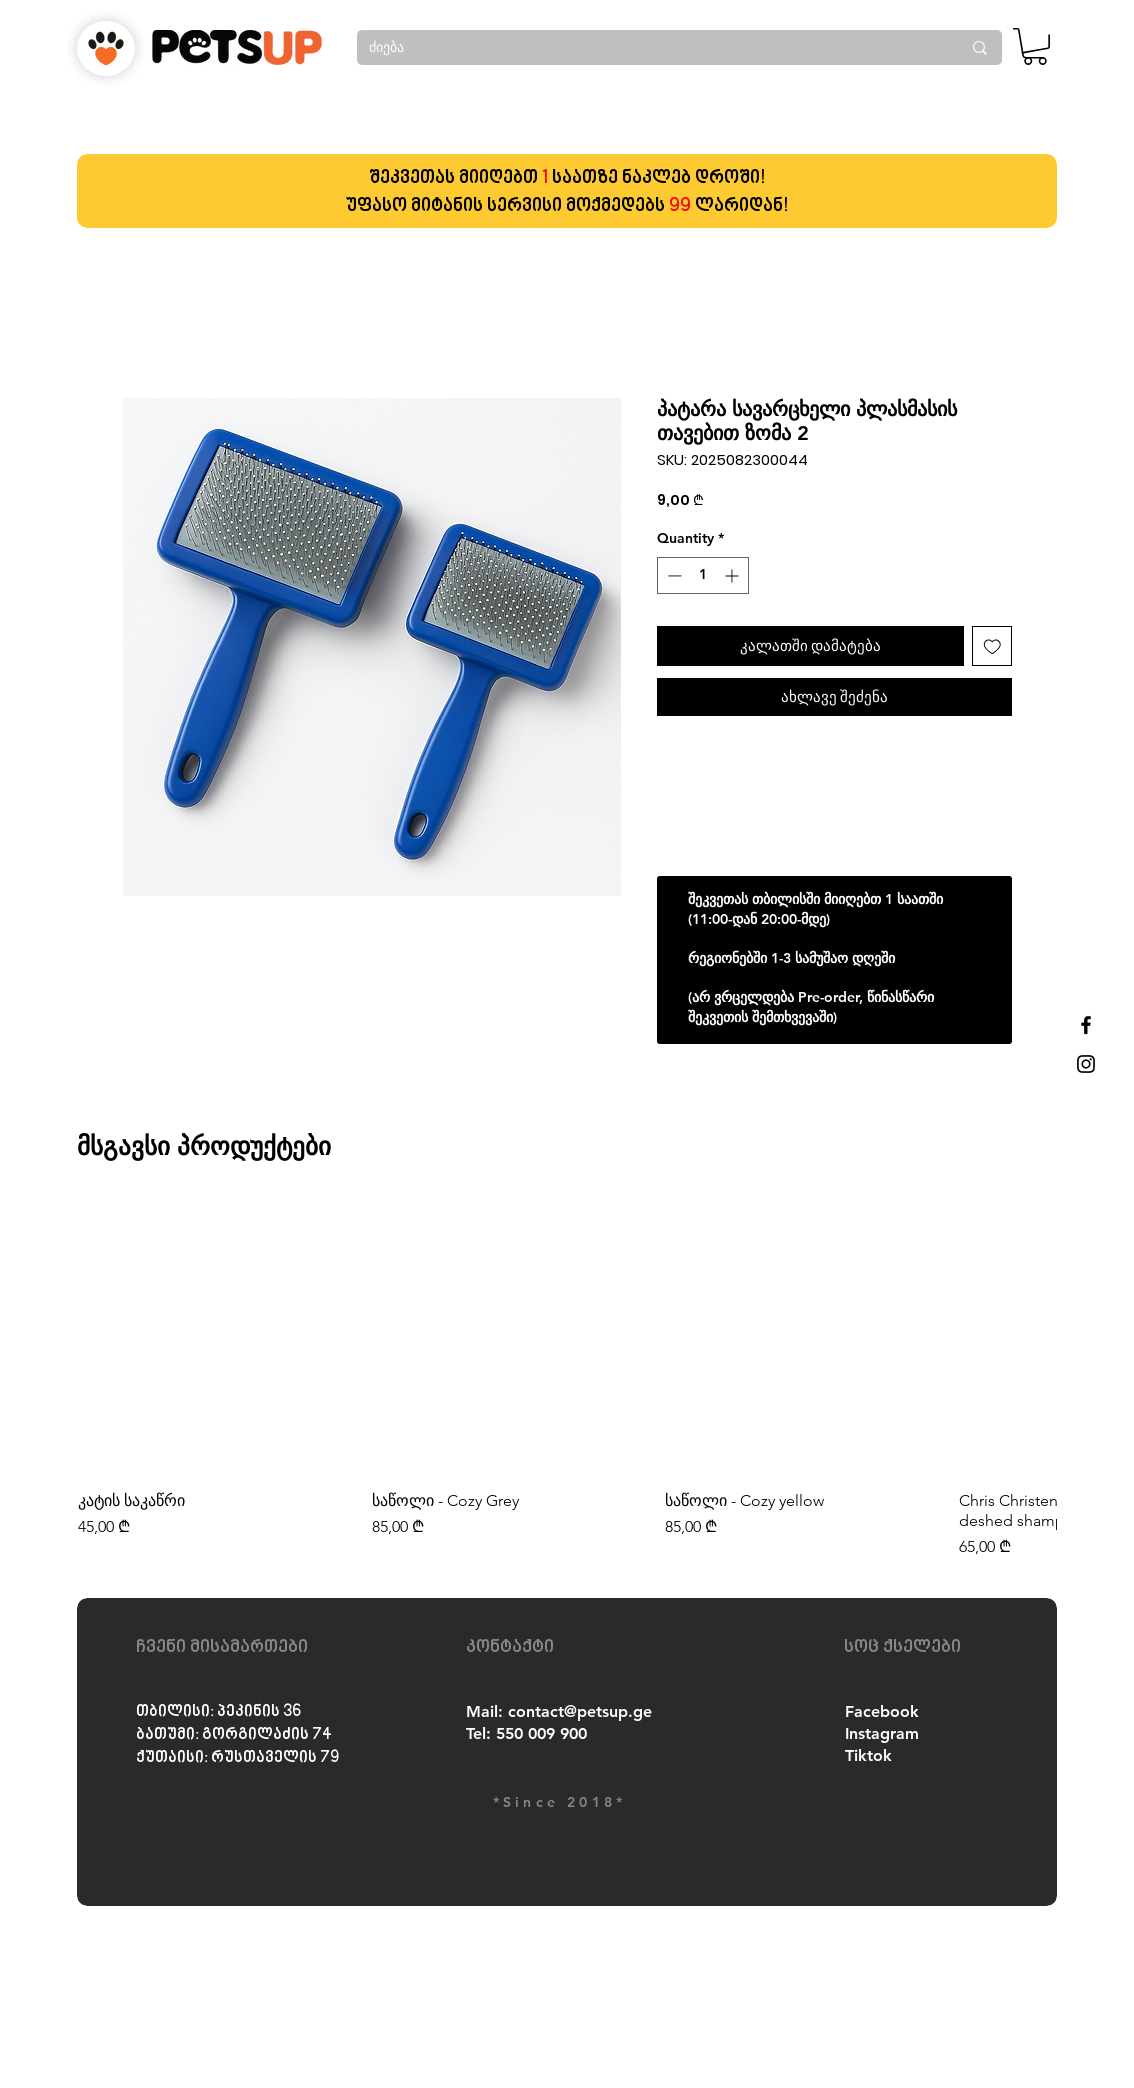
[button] (1035, 46)
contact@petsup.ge (580, 1711)
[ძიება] (650, 48)
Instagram (882, 1733)
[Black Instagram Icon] (1086, 1064)
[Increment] (733, 575)
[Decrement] (672, 575)
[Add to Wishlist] (992, 646)
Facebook (882, 1711)
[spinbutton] (703, 575)
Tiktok (868, 1755)
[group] (567, 1380)
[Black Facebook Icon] (1086, 1025)
